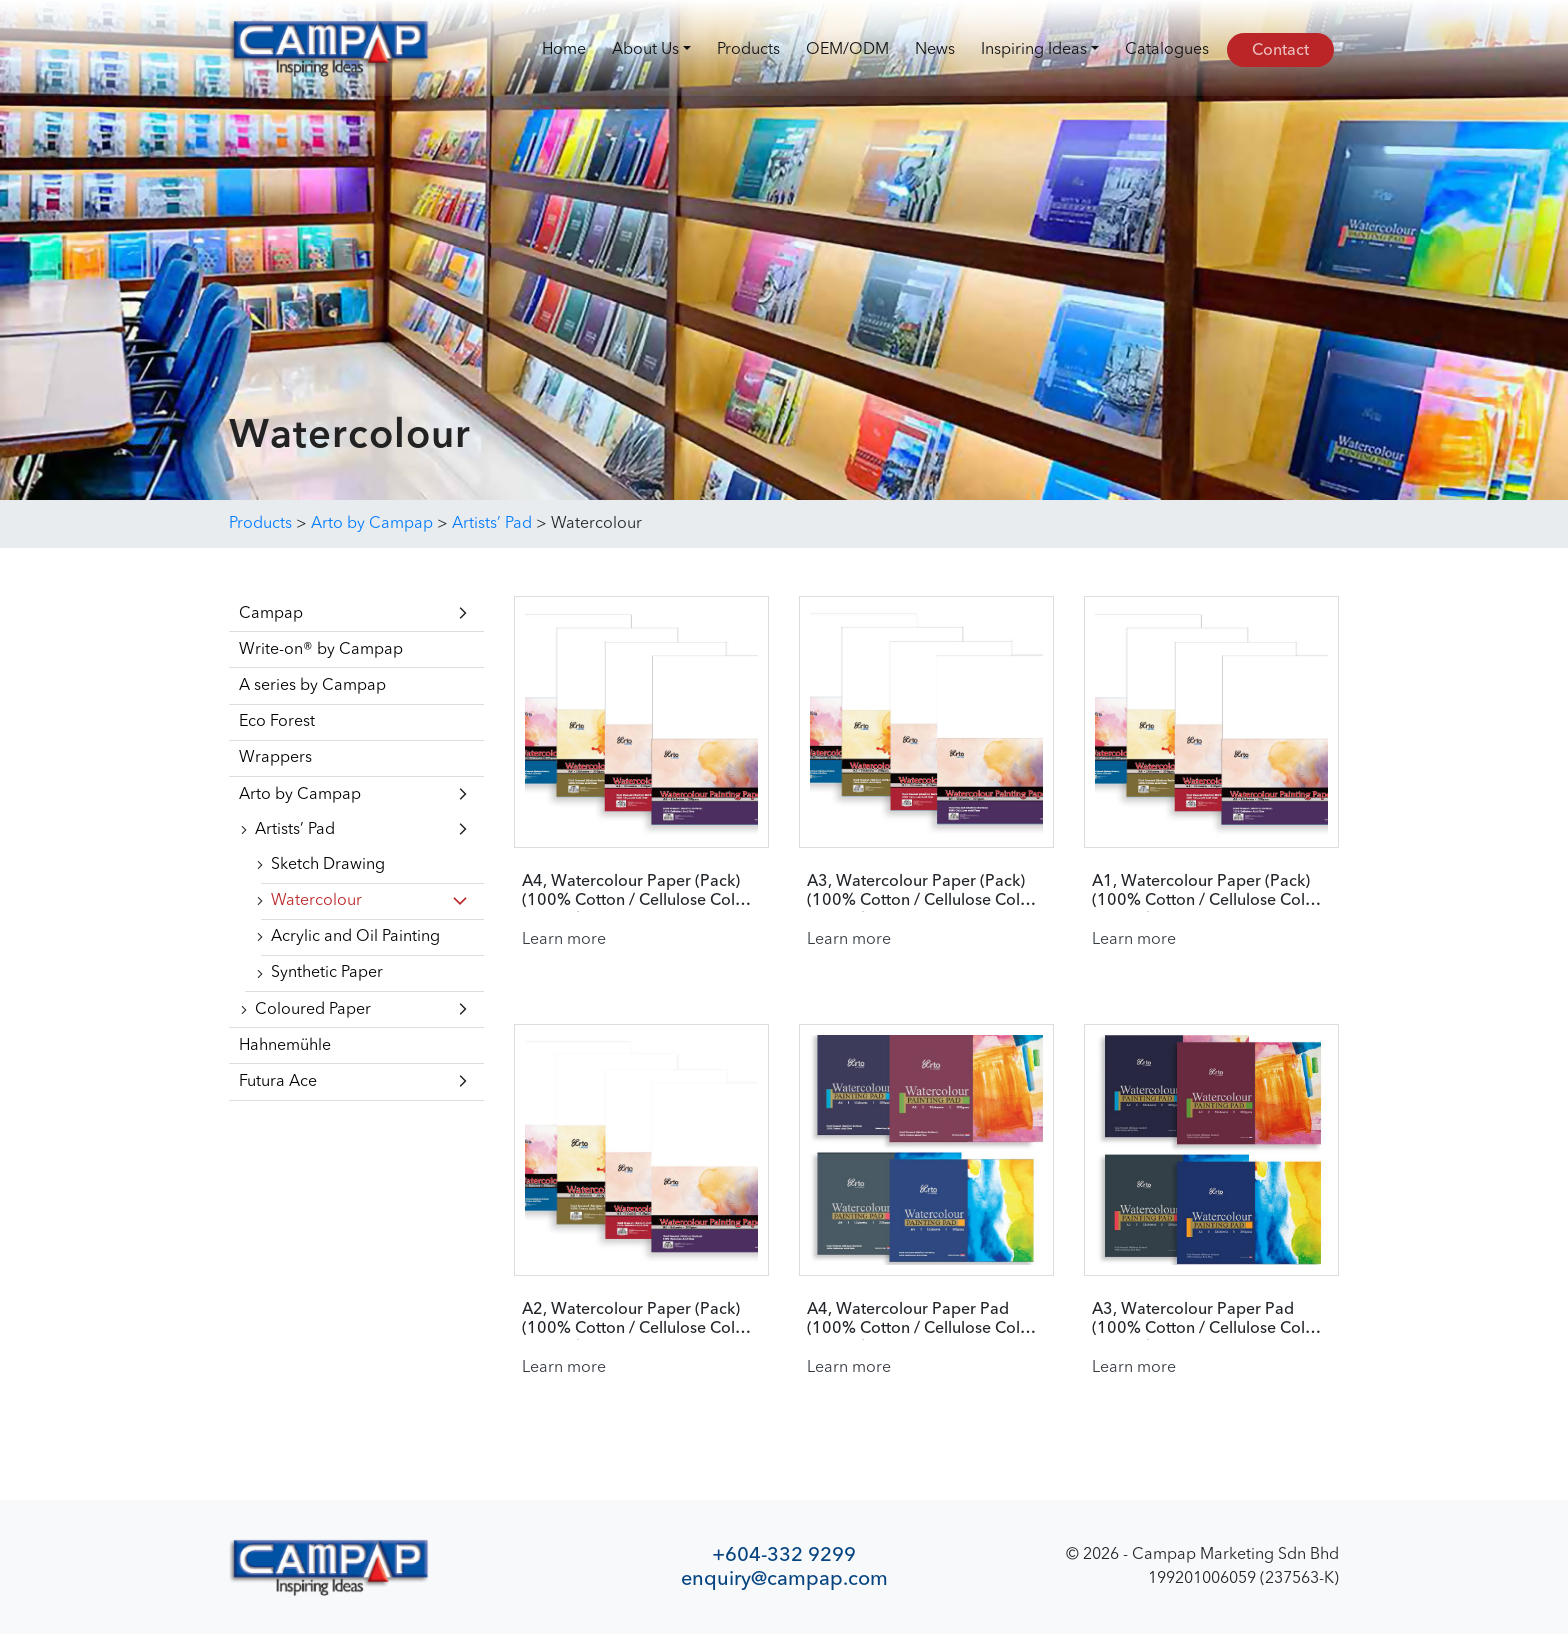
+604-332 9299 (784, 1554)
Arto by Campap (300, 795)
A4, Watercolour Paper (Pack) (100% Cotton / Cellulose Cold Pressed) (633, 892)
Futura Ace (278, 1082)
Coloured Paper (313, 1010)
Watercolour (316, 901)
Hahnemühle (285, 1046)
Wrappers (275, 758)
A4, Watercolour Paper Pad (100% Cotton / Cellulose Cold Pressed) (918, 1320)
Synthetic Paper (327, 973)
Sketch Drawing (328, 865)
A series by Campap (312, 686)
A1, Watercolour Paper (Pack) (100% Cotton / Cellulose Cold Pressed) (1203, 892)
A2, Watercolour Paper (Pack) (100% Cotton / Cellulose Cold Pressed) (633, 1320)
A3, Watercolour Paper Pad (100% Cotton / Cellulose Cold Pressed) (1203, 1320)
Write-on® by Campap (321, 650)
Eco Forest (277, 722)
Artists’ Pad (295, 830)
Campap (271, 614)
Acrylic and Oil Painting (355, 937)
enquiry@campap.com (784, 1578)
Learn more (564, 940)
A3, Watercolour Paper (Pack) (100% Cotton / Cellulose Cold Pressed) (918, 892)
